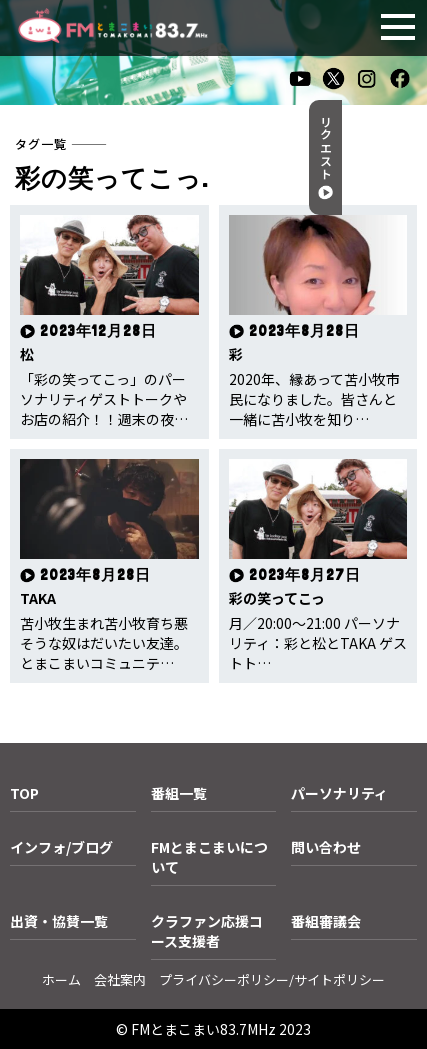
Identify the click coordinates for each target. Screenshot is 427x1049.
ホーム (61, 979)
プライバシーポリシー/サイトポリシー (272, 979)
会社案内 (120, 979)
